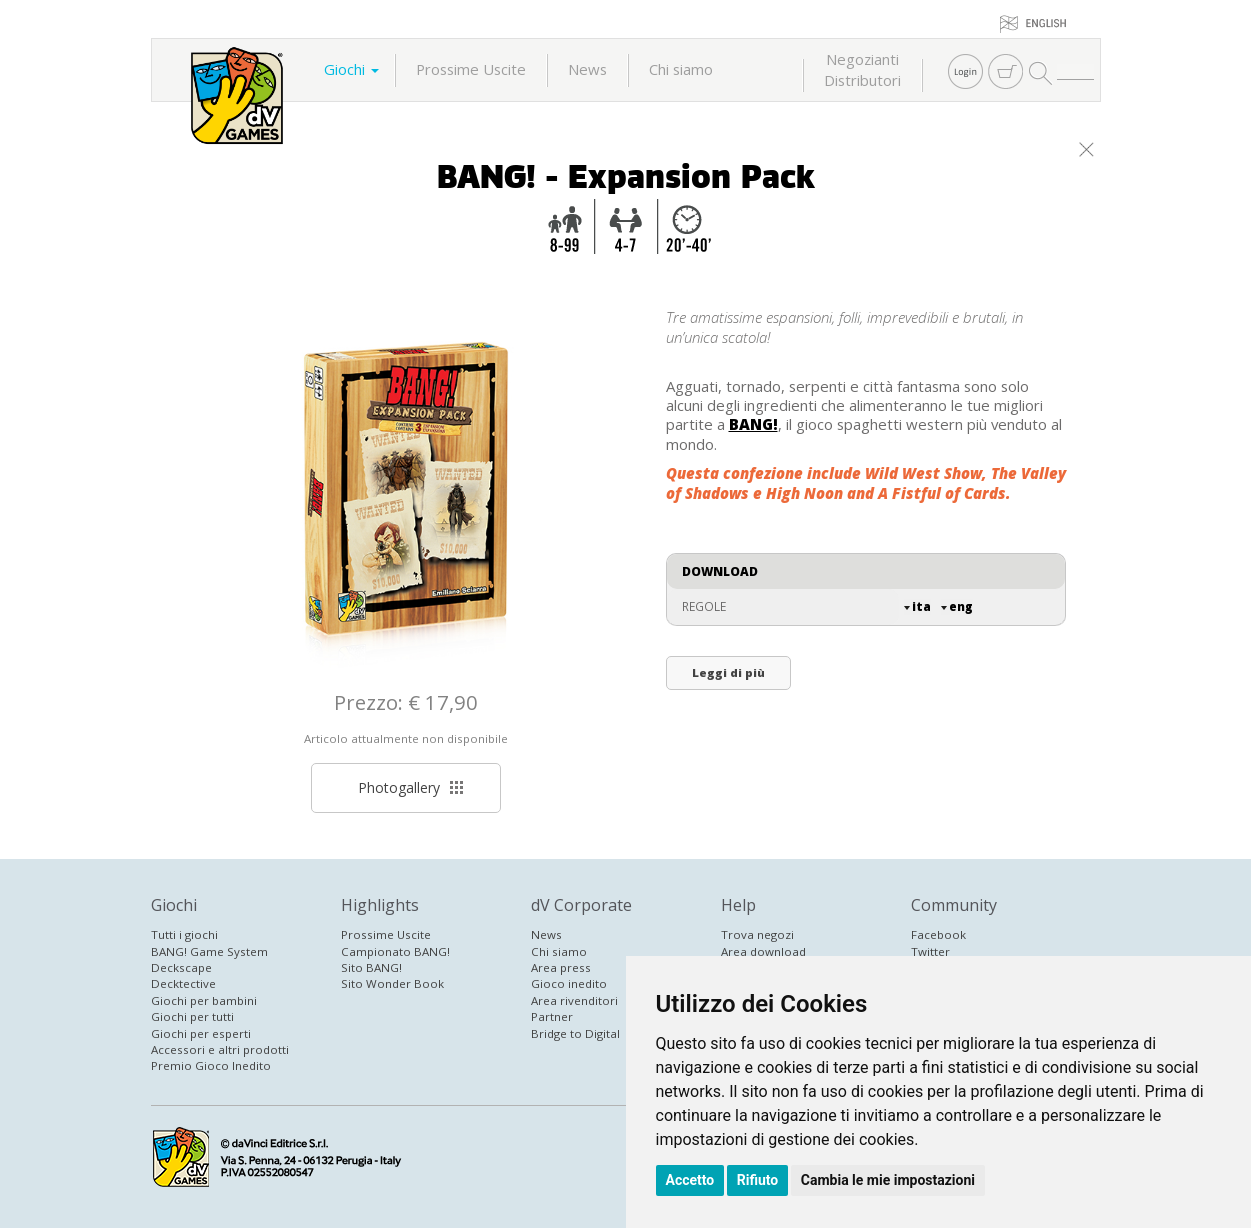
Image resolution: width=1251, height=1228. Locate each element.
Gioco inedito (569, 983)
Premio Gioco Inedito (211, 1065)
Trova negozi (757, 934)
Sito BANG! (371, 967)
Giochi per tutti (192, 1016)
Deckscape (181, 967)
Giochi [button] (351, 69)
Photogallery (410, 787)
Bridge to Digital (575, 1033)
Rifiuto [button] (758, 1180)
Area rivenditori (574, 1000)
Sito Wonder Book (392, 983)
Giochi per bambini (204, 1000)
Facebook (938, 934)
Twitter (930, 951)
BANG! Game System (209, 951)
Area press (561, 967)
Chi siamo (681, 69)
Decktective (183, 983)
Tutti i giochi (184, 934)
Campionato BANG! (395, 951)
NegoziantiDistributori (862, 69)
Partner (552, 1016)
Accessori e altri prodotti (220, 1049)
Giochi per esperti (201, 1033)
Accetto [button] (690, 1180)
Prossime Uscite (471, 69)
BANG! (753, 424)
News (587, 69)
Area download (763, 951)
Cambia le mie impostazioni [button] (888, 1180)
